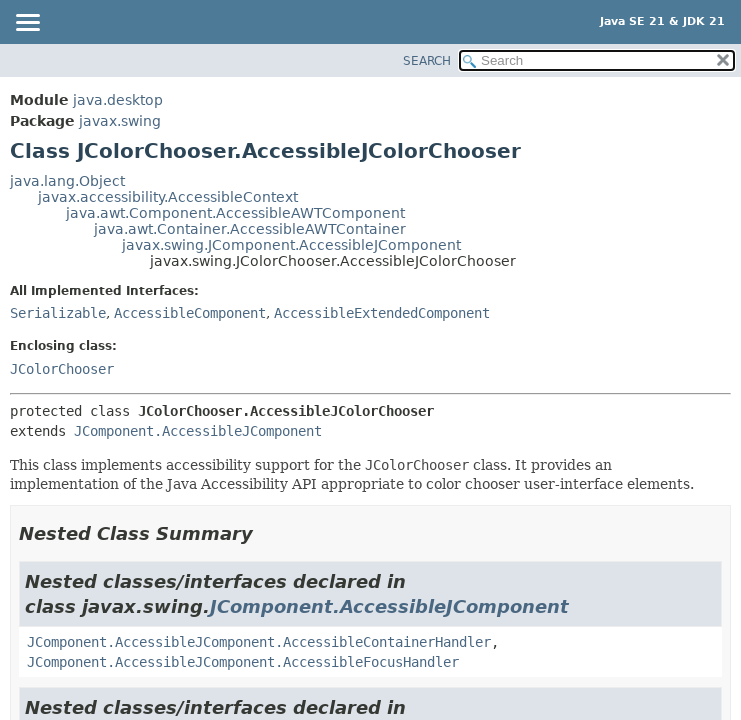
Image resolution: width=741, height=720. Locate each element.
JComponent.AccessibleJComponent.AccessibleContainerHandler (259, 642)
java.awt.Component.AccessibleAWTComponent (235, 213)
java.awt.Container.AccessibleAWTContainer (250, 229)
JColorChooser (62, 369)
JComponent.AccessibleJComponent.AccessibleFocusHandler (243, 662)
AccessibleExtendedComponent (382, 313)
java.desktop (118, 100)
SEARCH (427, 61)
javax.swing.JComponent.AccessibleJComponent (291, 245)
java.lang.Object (67, 181)
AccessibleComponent (190, 313)
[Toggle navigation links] (27, 24)
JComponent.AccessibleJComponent (198, 431)
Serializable (58, 313)
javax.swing (120, 121)
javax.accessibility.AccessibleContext (168, 197)
